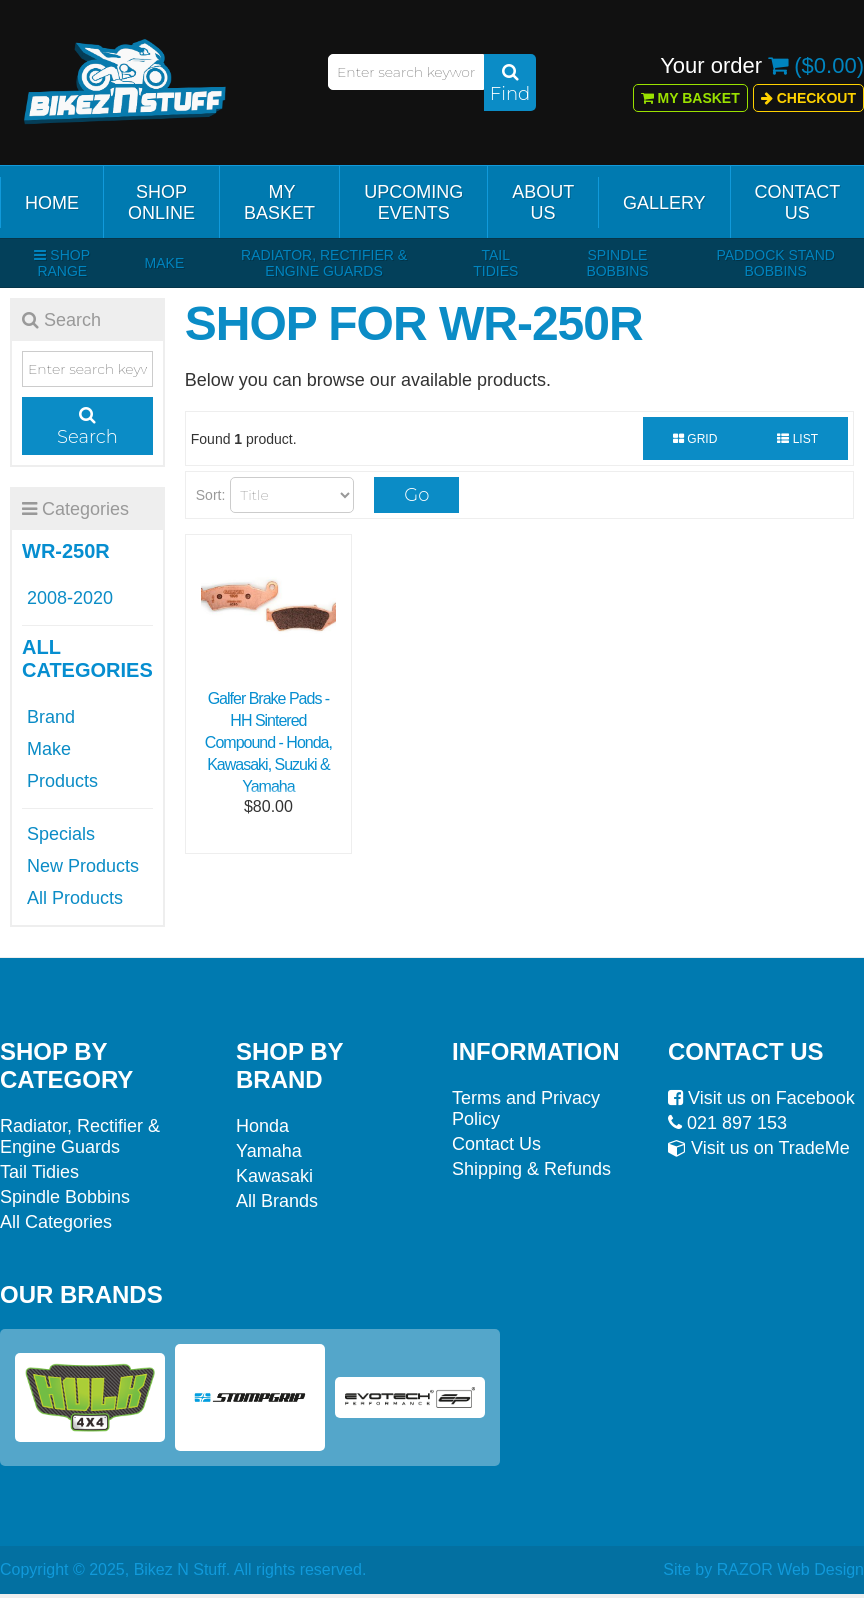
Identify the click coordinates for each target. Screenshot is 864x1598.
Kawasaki (274, 1176)
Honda (262, 1126)
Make (165, 263)
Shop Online (161, 202)
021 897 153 (727, 1123)
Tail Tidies (495, 263)
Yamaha (269, 1151)
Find (510, 84)
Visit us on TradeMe (759, 1148)
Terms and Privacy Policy (526, 1108)
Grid (695, 439)
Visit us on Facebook (761, 1098)
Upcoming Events (413, 202)
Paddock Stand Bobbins (775, 263)
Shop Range (62, 263)
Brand (51, 717)
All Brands (277, 1201)
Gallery (664, 203)
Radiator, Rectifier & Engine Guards (324, 263)
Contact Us (798, 202)
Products (62, 781)
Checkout (808, 98)
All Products (75, 898)
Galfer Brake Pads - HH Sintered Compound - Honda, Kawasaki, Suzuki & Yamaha (268, 742)
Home (52, 203)
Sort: (211, 495)
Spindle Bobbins (617, 263)
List (797, 439)
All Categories (56, 1222)
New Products (83, 866)
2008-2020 (70, 598)
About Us (543, 202)
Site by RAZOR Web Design (763, 1569)
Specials (61, 834)
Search (87, 427)
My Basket (690, 98)
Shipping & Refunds (531, 1169)
